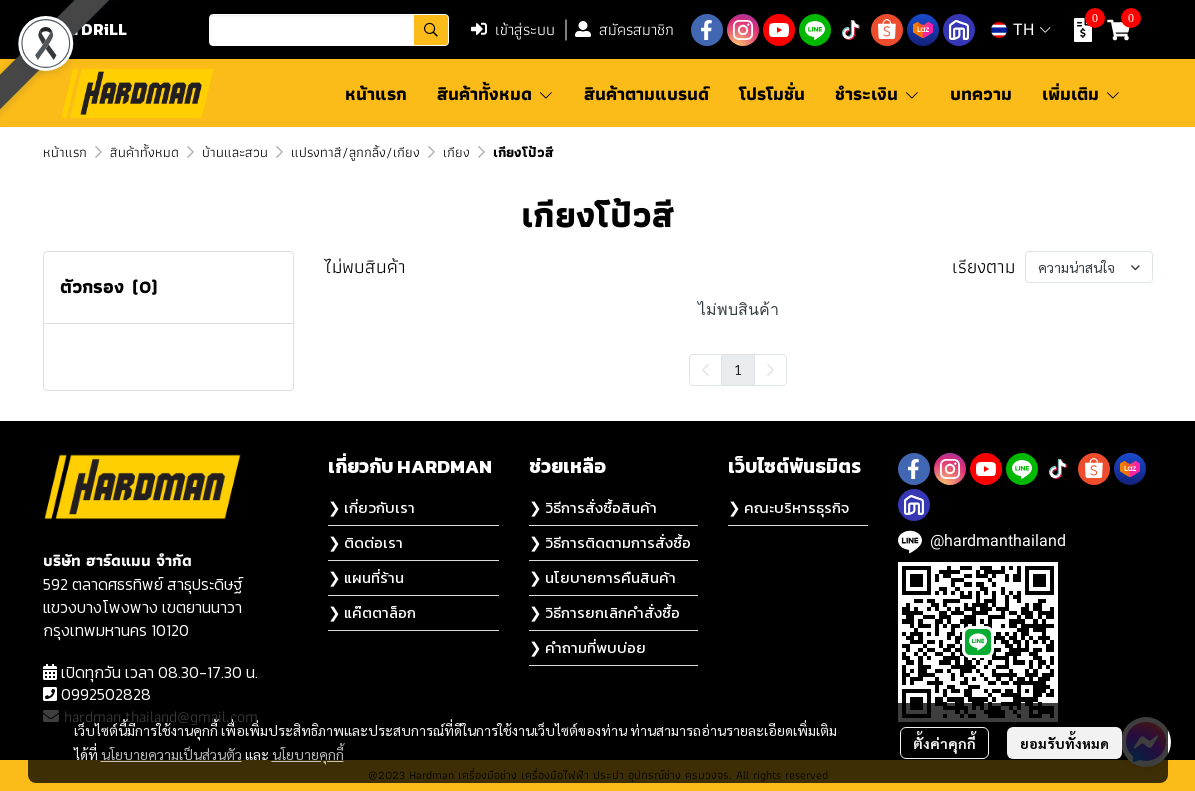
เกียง (456, 152)
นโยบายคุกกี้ (308, 754)
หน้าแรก (65, 152)
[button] (329, 30)
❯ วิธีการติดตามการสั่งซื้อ (610, 542)
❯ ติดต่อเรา (365, 542)
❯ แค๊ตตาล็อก (372, 612)
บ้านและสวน (235, 152)
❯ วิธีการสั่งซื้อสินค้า (593, 507)
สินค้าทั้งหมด (144, 152)
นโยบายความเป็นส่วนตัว (171, 754)
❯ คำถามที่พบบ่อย (587, 647)
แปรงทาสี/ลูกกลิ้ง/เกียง (355, 152)
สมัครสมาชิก (624, 29)
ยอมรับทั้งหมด (1064, 743)
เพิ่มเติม (1081, 93)
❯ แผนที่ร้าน (366, 577)
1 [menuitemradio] (738, 369)
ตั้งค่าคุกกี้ (944, 743)
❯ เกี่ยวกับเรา (371, 507)
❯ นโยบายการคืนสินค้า (602, 577)
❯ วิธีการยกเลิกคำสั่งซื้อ (604, 612)
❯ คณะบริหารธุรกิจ (788, 507)
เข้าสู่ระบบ (513, 29)
